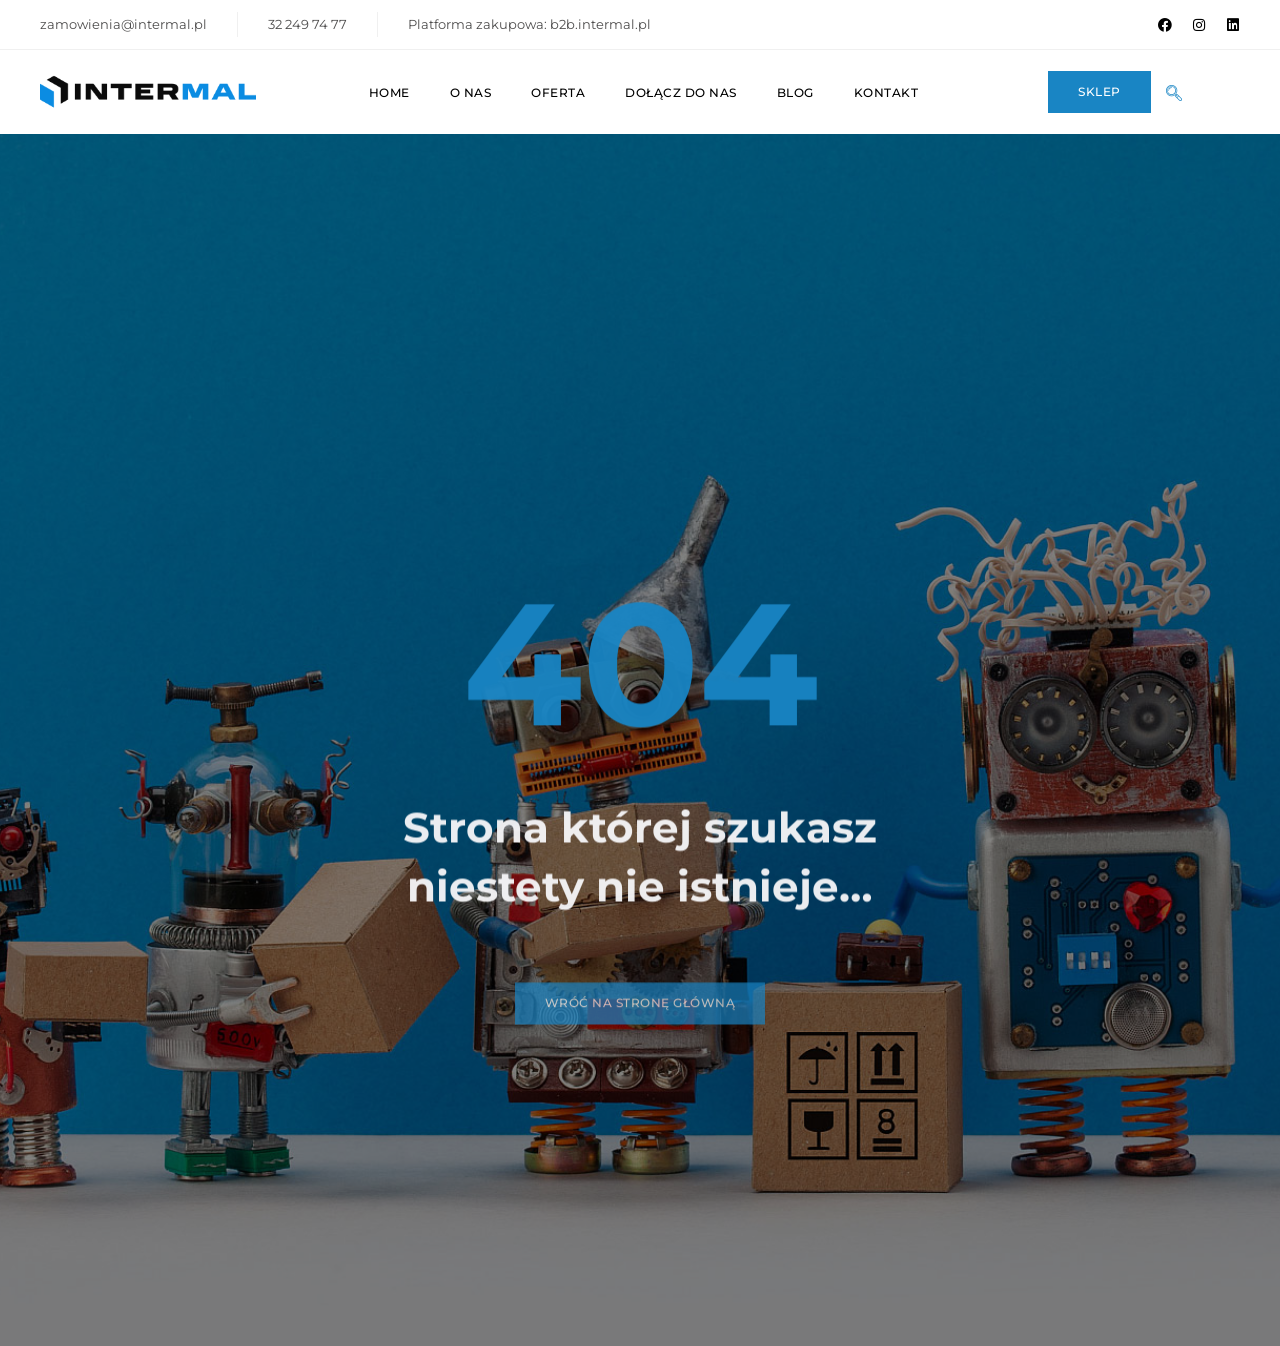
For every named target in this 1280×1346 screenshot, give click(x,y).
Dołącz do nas (681, 92)
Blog (795, 92)
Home (389, 92)
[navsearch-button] (1181, 92)
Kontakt (886, 92)
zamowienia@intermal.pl (123, 24)
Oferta (558, 92)
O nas (471, 92)
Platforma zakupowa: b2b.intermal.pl (529, 24)
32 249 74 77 (307, 24)
